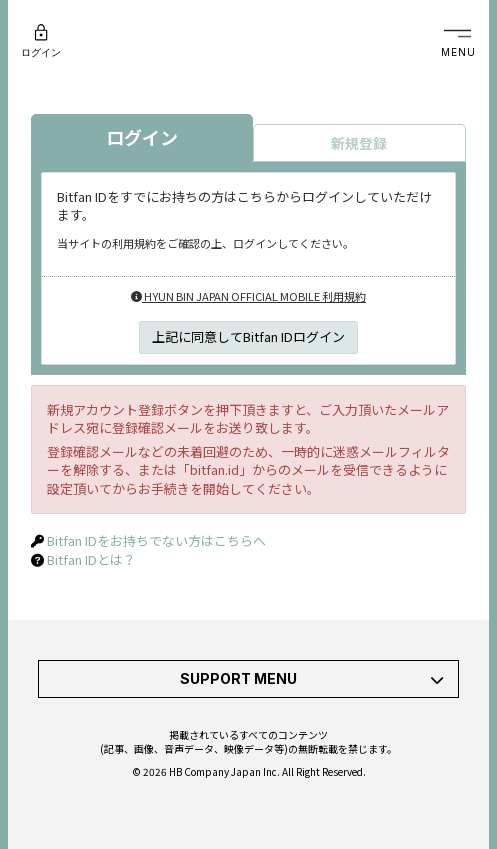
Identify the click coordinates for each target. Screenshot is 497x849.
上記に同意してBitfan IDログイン (248, 336)
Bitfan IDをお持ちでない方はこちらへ (156, 540)
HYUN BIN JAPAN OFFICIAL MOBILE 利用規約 (248, 296)
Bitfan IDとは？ (91, 559)
